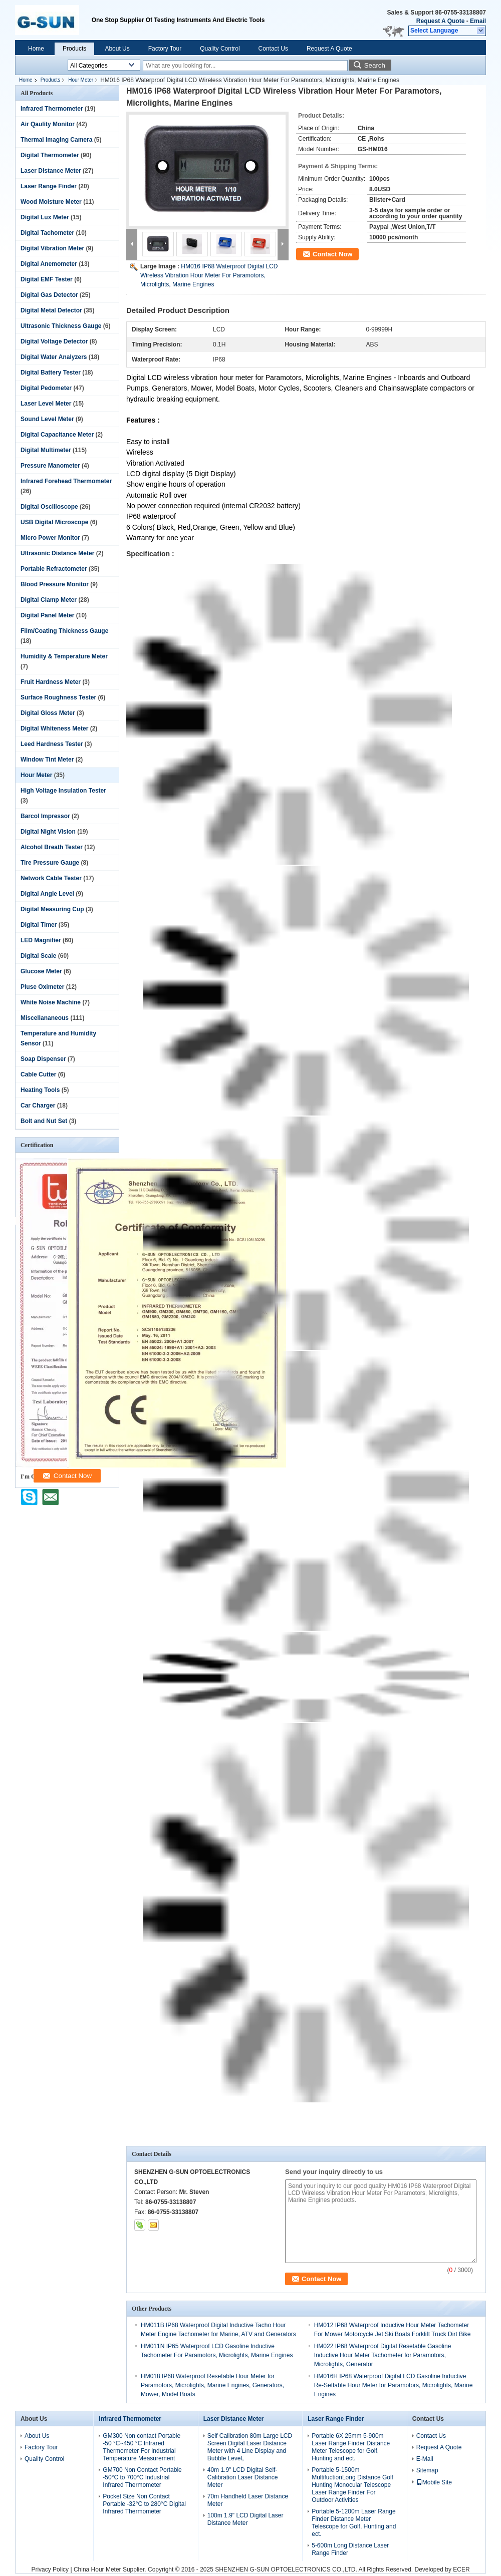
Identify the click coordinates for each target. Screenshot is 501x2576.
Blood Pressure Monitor (55, 584)
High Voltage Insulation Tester (63, 790)
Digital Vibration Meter (52, 248)
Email (478, 21)
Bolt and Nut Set (44, 1121)
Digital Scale (38, 955)
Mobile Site (434, 2482)
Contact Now (332, 254)
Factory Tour (164, 48)
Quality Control (219, 48)
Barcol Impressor (45, 816)
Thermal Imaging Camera (56, 139)
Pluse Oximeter (42, 986)
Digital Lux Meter (45, 217)
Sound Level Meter (47, 419)
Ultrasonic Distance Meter (57, 553)
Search (374, 65)
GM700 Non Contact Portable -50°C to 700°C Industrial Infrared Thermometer (142, 2477)
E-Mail (424, 2458)
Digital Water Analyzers (54, 356)
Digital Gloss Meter (48, 712)
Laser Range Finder (49, 186)
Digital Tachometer (47, 232)
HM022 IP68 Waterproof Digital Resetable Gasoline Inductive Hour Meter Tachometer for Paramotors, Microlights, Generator (382, 2355)
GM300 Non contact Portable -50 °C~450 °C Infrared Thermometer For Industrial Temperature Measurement (141, 2447)
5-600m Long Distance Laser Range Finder (350, 2549)
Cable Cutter (38, 1074)
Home (36, 48)
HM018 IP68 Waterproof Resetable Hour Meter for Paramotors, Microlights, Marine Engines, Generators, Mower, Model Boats (212, 2385)
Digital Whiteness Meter (54, 728)
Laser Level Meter (46, 403)
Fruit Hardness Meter (51, 681)
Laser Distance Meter (51, 170)
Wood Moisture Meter (51, 201)
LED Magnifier (41, 940)
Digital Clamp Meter (49, 599)
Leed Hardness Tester (52, 744)
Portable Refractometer (54, 568)
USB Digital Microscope (54, 522)
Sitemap (427, 2470)
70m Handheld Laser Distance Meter (247, 2500)
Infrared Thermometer (52, 108)
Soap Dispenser (43, 1058)
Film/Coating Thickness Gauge (64, 630)
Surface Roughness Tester (58, 697)
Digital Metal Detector (51, 310)
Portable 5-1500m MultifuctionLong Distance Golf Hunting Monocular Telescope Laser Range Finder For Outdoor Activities (352, 2484)
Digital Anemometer (49, 263)
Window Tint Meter (47, 759)
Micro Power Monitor (50, 537)
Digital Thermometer (50, 155)
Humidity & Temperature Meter (64, 656)
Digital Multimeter (46, 450)
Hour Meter (80, 80)
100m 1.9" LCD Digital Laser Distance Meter (245, 2519)
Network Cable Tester (51, 878)
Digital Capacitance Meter (57, 434)
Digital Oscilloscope (49, 506)
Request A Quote (440, 21)
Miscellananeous (45, 1017)
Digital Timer (39, 924)
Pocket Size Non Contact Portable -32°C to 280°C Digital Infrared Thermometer (144, 2504)
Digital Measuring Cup (52, 909)
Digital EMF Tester (47, 279)
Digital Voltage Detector (54, 341)
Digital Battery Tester (51, 372)
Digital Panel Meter (47, 615)
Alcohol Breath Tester (52, 847)
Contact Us (273, 48)
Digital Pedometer (46, 388)
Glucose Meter (41, 971)
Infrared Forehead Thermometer (66, 481)
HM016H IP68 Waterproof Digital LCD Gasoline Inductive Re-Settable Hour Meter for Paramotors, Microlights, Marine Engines (393, 2385)
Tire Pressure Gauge (50, 862)
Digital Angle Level (47, 893)
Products (74, 48)
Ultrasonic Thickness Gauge (61, 325)
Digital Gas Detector (49, 294)
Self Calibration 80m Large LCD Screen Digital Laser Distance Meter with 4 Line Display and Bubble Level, (249, 2447)
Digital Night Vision (48, 831)
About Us (117, 48)
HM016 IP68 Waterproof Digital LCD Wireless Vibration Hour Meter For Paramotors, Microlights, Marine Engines (209, 275)
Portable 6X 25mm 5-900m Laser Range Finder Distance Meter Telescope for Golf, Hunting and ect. (351, 2447)
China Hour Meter (97, 2569)
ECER (461, 2569)
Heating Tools (40, 1089)
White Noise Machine (51, 1002)
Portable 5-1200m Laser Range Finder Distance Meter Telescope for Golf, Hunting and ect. (354, 2522)
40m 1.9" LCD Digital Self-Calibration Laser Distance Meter (242, 2477)
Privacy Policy (50, 2569)
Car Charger (38, 1105)
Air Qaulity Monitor (48, 124)
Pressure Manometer (50, 465)
